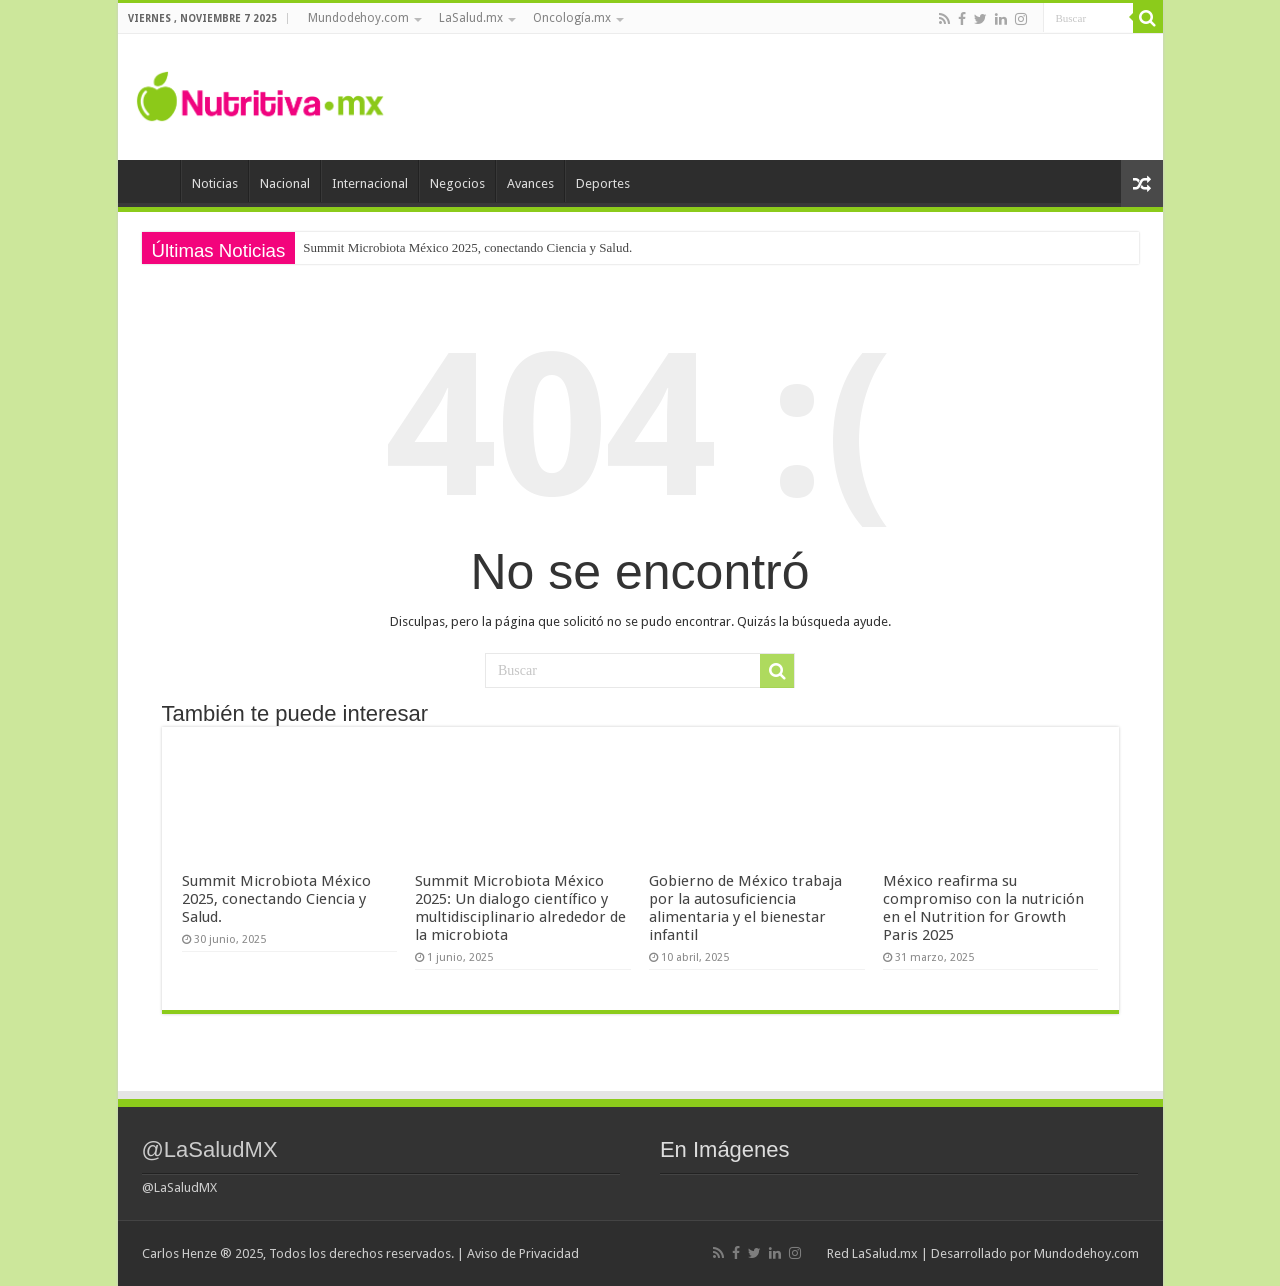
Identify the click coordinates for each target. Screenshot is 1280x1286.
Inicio (154, 181)
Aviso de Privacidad (523, 1253)
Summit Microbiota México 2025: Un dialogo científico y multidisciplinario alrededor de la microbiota (520, 908)
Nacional (285, 183)
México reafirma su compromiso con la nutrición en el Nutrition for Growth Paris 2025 (983, 908)
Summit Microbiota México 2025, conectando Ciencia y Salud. (467, 247)
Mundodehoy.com (358, 18)
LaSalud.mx (471, 18)
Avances (530, 183)
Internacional (370, 183)
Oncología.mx (572, 18)
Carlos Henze (179, 1253)
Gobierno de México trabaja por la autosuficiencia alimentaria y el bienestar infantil (745, 908)
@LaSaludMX (210, 1149)
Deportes (603, 183)
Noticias (215, 183)
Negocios (457, 183)
